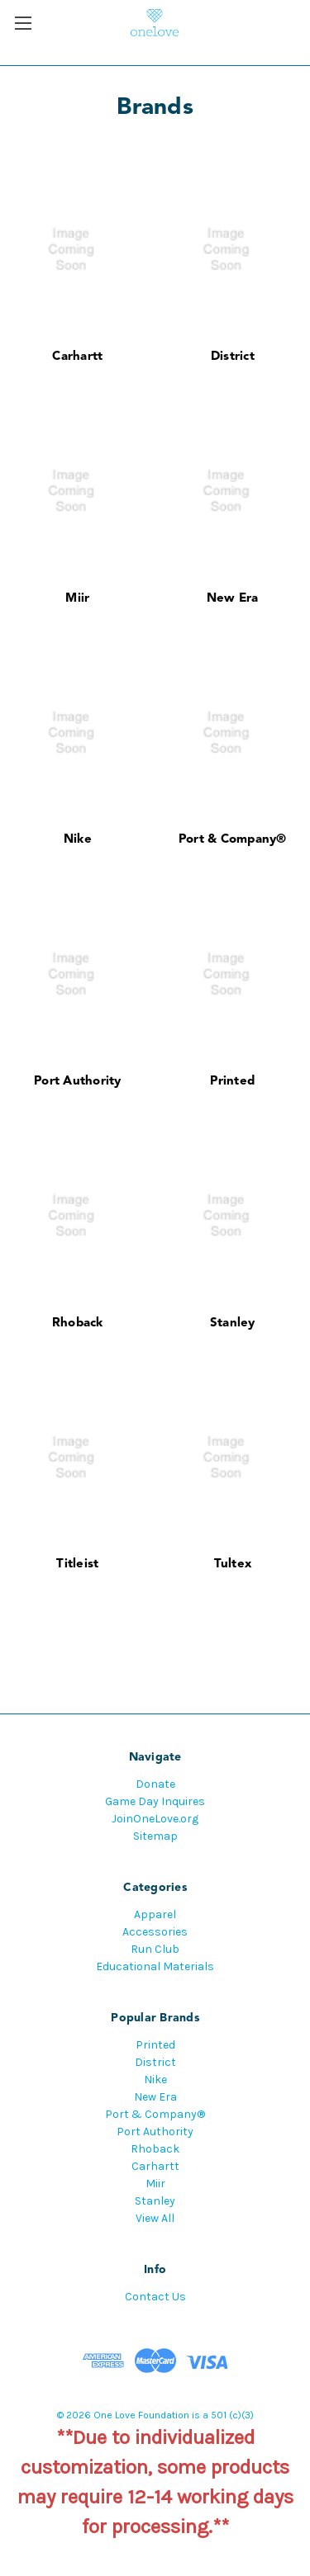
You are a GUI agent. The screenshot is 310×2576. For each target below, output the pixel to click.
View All (155, 2218)
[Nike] (78, 732)
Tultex (233, 1564)
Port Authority (78, 1081)
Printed (232, 1081)
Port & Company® (233, 840)
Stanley (232, 1323)
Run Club (155, 1949)
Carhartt (77, 357)
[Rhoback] (78, 1216)
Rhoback (77, 1323)
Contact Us (155, 2297)
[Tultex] (232, 1457)
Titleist (77, 1564)
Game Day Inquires (155, 1801)
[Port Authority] (78, 974)
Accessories (155, 1932)
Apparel (155, 1914)
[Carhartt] (78, 250)
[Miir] (78, 491)
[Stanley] (232, 1216)
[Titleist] (78, 1457)
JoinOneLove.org (155, 1819)
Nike (78, 840)
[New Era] (232, 491)
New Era (233, 599)
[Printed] (232, 974)
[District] (232, 250)
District (233, 357)
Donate (155, 1784)
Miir (77, 599)
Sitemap (155, 1836)
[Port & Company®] (232, 732)
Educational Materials (155, 1966)
